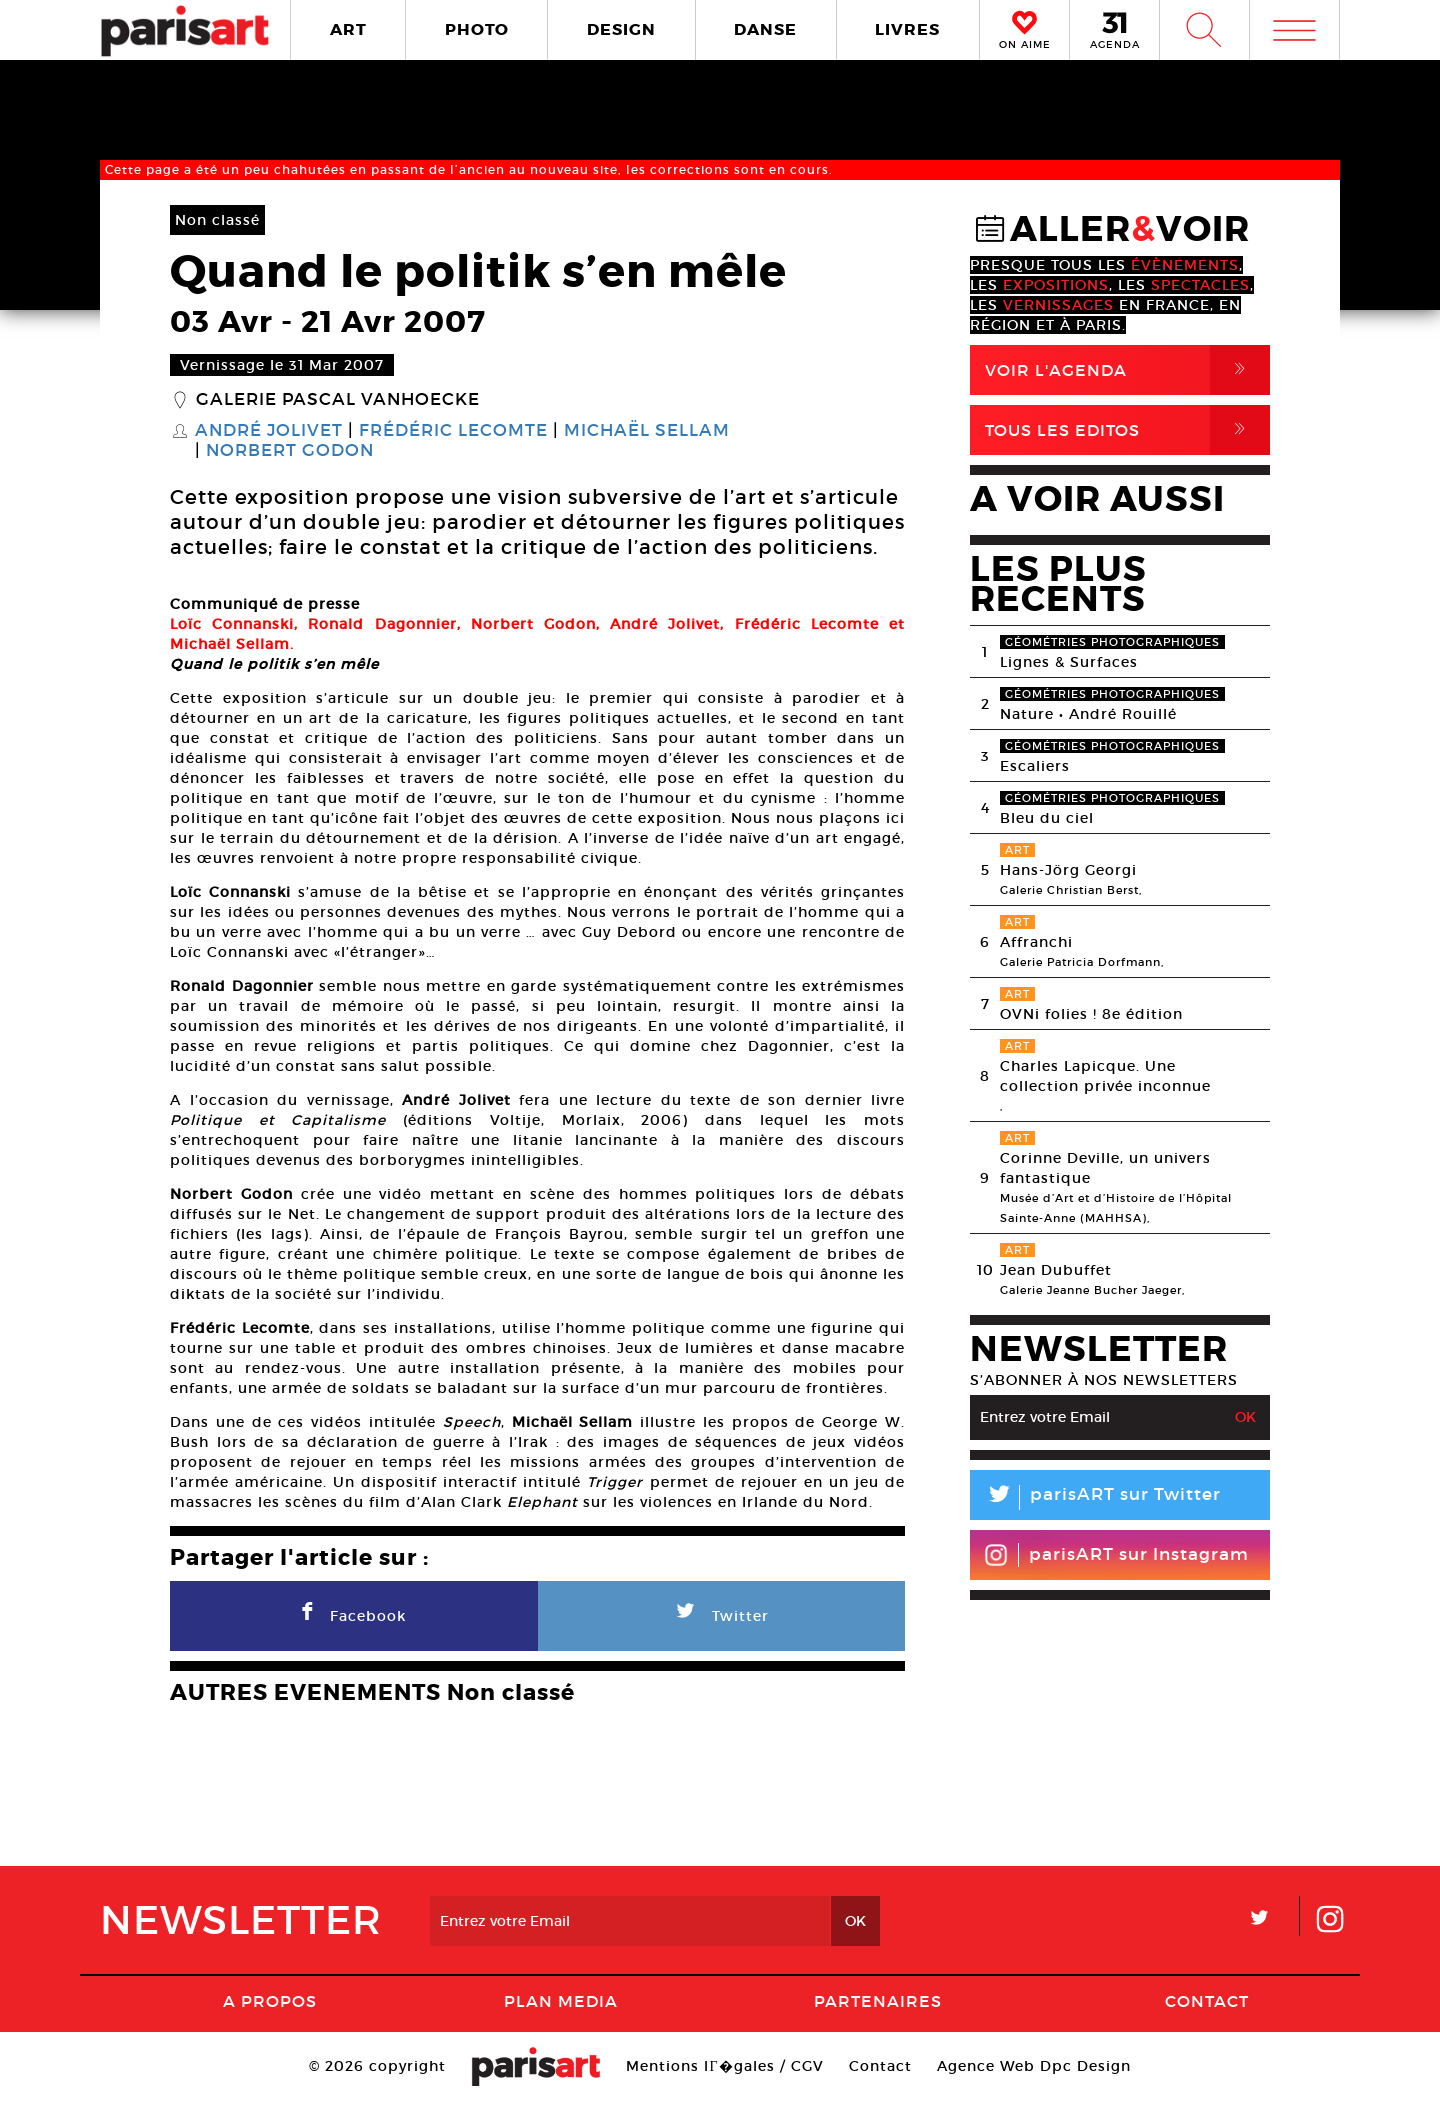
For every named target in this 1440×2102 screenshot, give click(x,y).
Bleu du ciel (1047, 818)
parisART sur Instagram (1116, 1555)
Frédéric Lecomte (453, 431)
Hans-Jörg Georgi (1068, 870)
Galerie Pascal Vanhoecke (338, 400)
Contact (1207, 2001)
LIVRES (907, 29)
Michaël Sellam (647, 431)
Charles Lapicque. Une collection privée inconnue (1105, 1076)
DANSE (765, 29)
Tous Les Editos (1127, 430)
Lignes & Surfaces (1069, 662)
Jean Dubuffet (1056, 1270)
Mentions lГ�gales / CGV (724, 2066)
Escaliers (1035, 766)
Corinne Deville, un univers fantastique (1105, 1168)
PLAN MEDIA (561, 2001)
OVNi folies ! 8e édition (1091, 1014)
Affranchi (1036, 942)
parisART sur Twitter (1095, 1497)
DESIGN (621, 29)
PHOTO (477, 29)
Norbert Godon (290, 451)
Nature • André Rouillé (1088, 714)
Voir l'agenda (1127, 370)
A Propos (270, 2001)
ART (348, 29)
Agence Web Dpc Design (1034, 2066)
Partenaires (878, 2001)
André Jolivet (269, 431)
